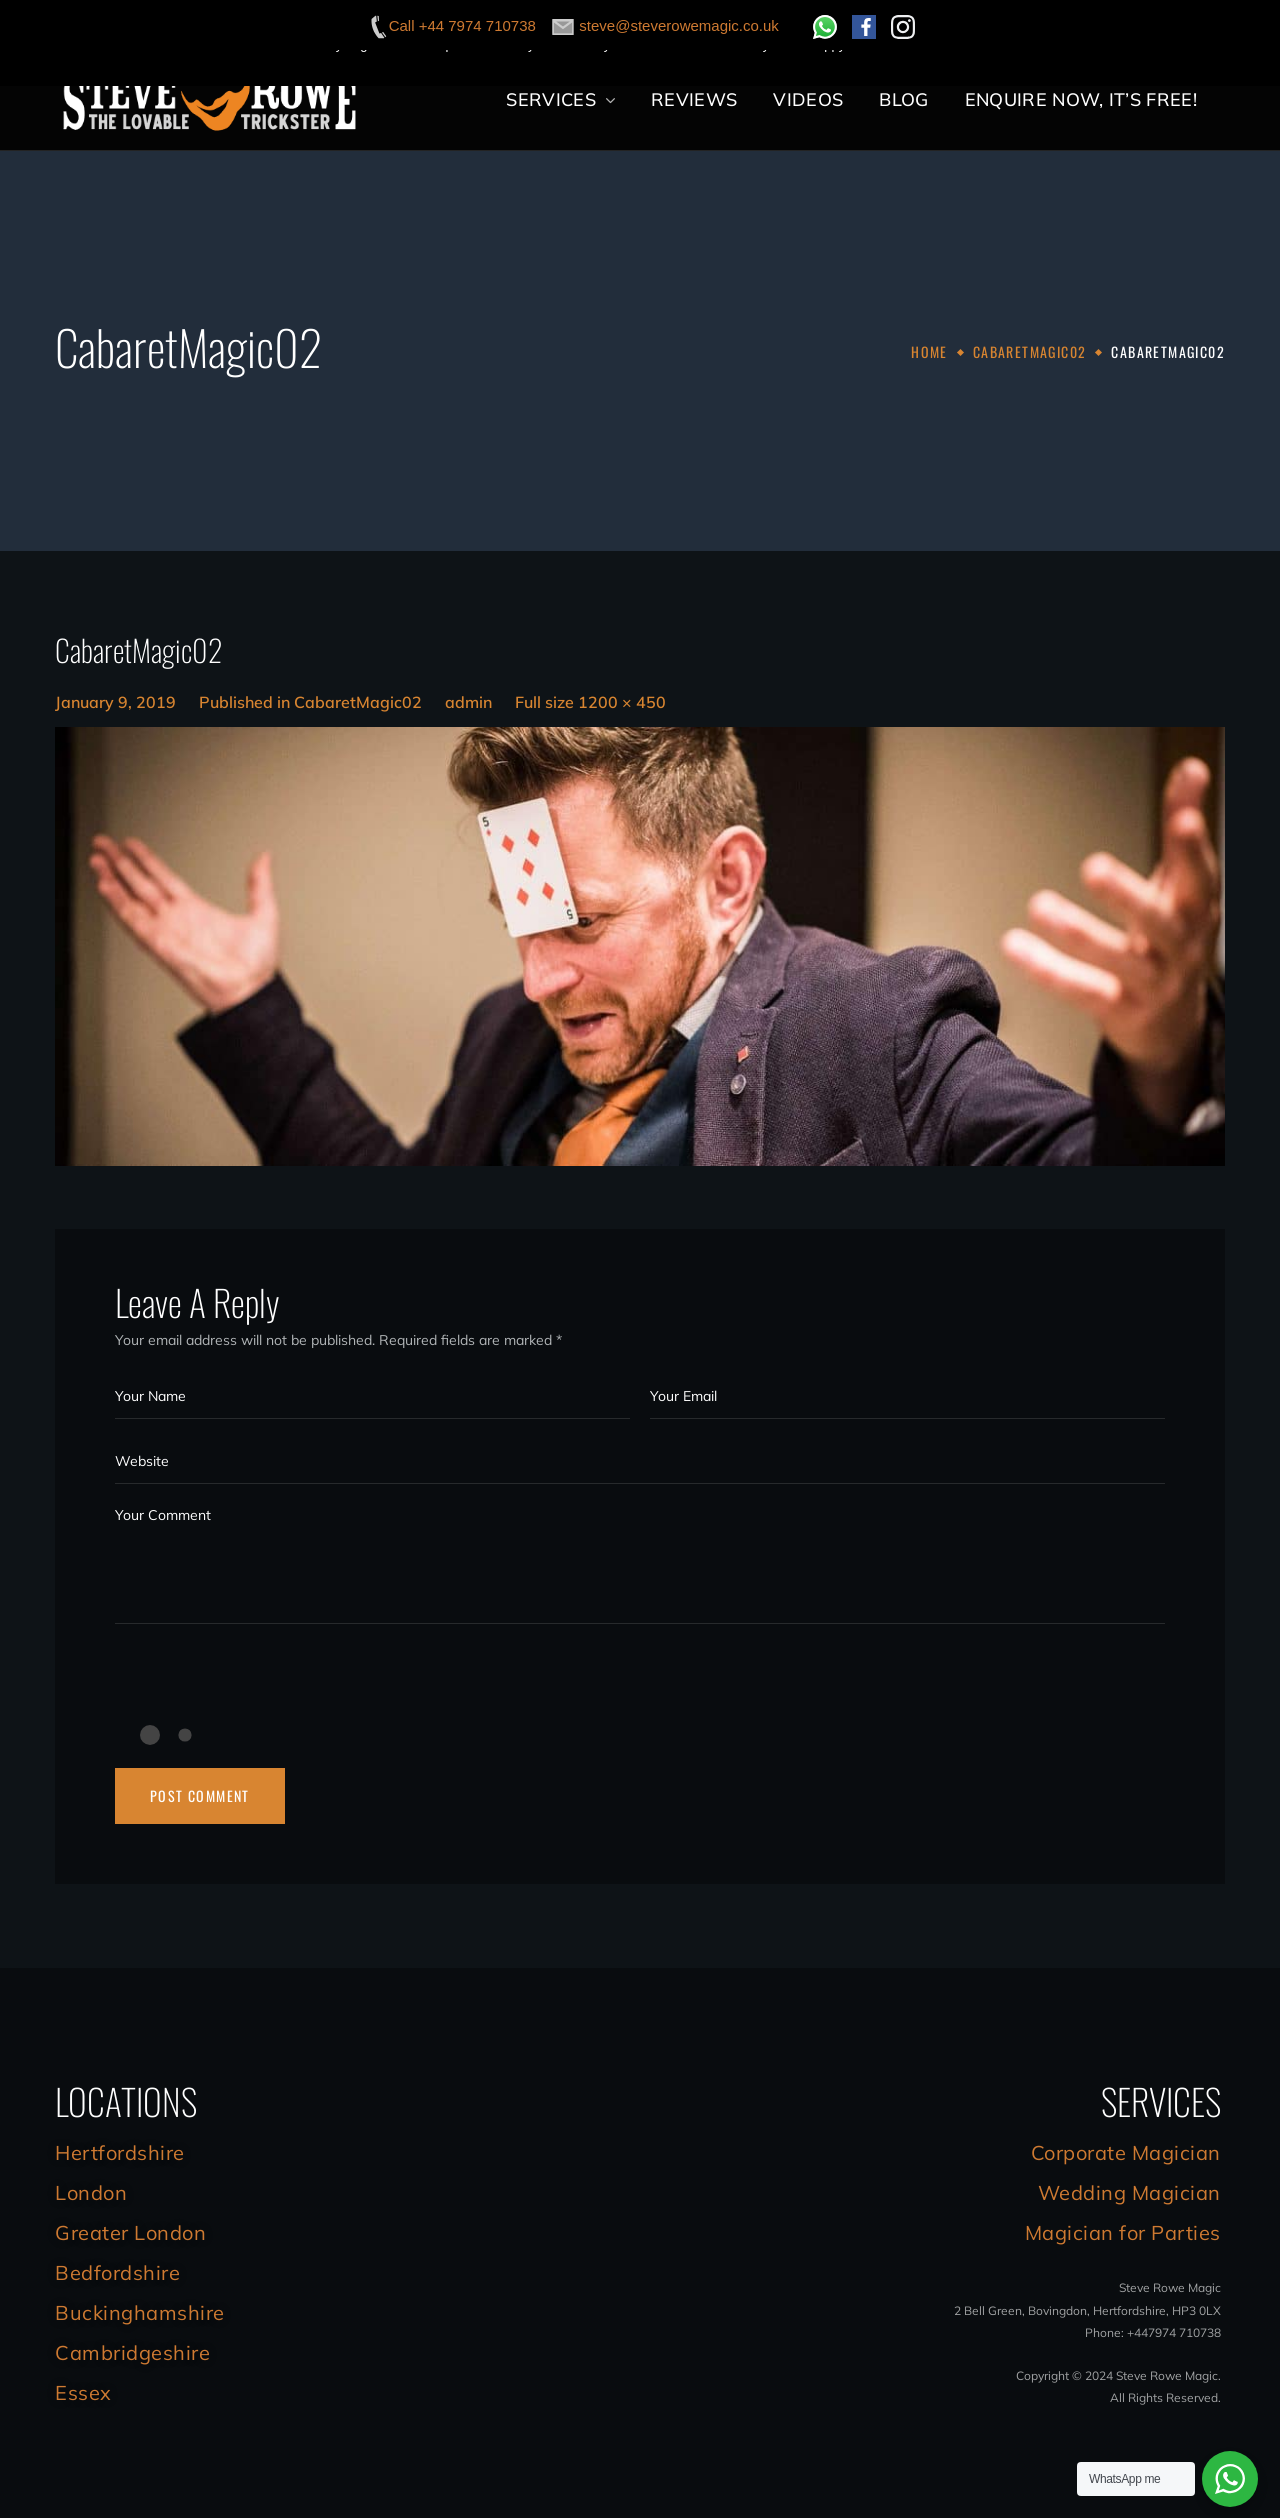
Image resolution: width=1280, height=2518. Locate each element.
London (91, 2192)
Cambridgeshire (132, 2352)
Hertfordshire (120, 2152)
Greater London (130, 2232)
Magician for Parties (1123, 2232)
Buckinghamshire (140, 2312)
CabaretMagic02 (1030, 351)
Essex (83, 2392)
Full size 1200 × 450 (590, 702)
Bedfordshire (117, 2272)
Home (929, 351)
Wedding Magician (1129, 2192)
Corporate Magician (1126, 2152)
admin (468, 702)
